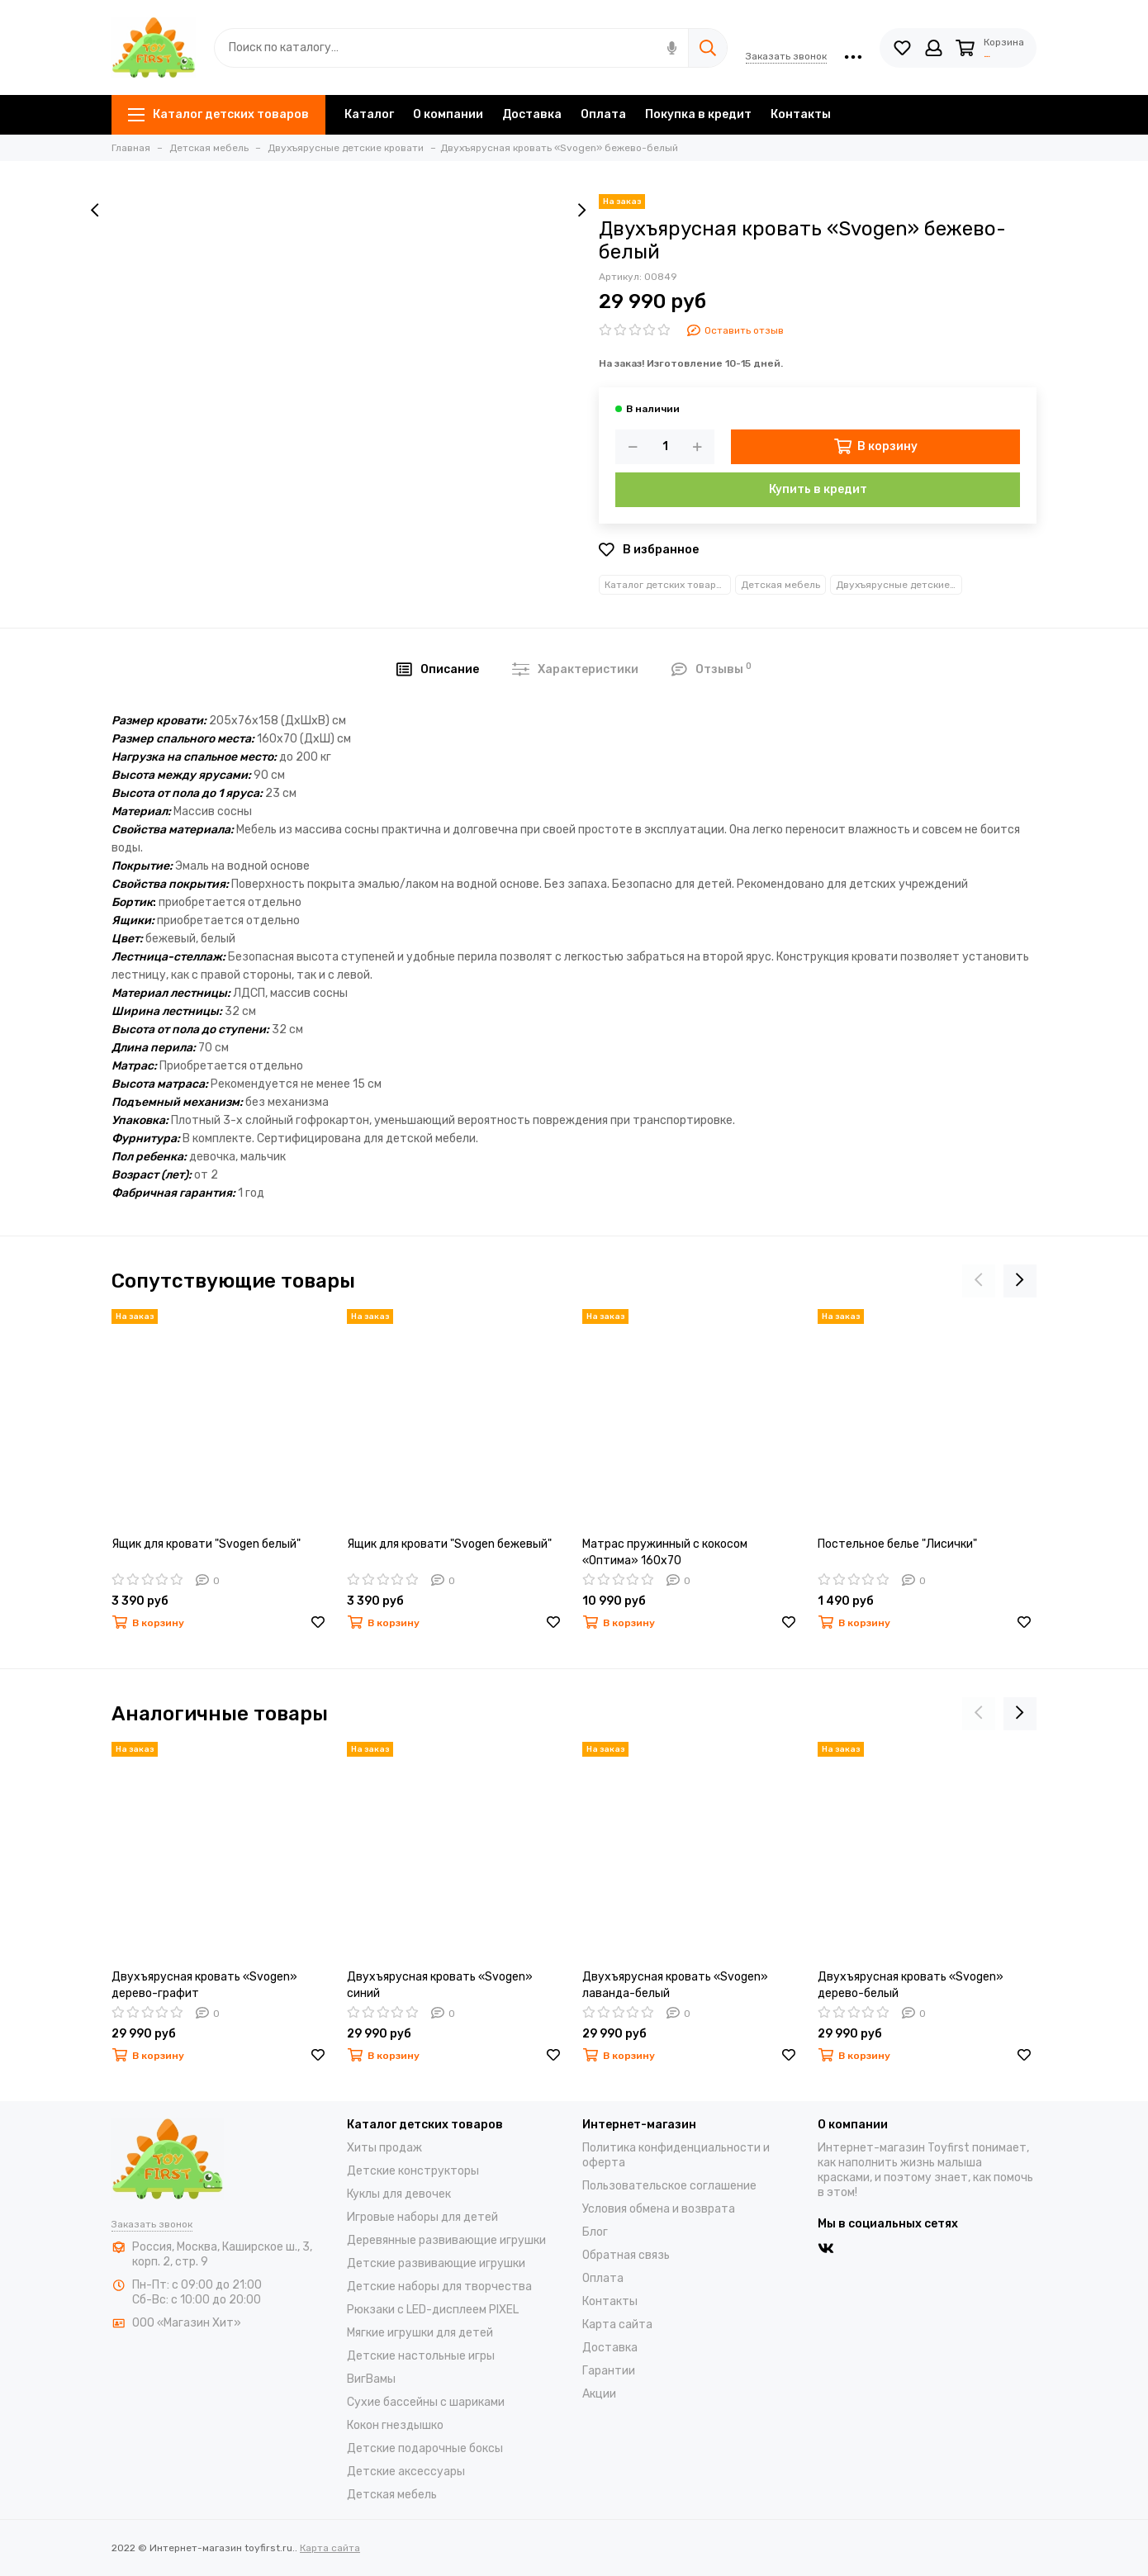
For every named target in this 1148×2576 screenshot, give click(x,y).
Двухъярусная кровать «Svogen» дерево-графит (204, 1985)
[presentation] (94, 211)
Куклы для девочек (399, 2194)
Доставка (532, 114)
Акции (599, 2394)
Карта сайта (617, 2324)
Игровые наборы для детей (422, 2217)
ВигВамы (371, 2379)
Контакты (801, 114)
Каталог (369, 114)
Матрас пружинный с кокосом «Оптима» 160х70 (664, 1552)
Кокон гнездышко (395, 2425)
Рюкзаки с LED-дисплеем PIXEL (433, 2310)
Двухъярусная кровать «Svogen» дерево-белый (910, 1985)
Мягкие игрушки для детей (420, 2333)
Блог (595, 2232)
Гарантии (608, 2371)
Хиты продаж (384, 2148)
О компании (448, 114)
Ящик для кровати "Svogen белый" (206, 1544)
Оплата (603, 114)
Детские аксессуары (406, 2472)
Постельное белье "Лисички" (897, 1544)
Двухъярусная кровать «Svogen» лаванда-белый (675, 1985)
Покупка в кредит (698, 114)
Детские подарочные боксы (425, 2448)
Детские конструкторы (413, 2171)
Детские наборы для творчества (439, 2286)
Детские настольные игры (421, 2356)
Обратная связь (626, 2255)
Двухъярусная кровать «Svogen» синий (440, 1985)
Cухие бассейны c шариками (426, 2402)
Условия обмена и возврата (658, 2209)
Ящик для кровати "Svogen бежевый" (449, 1544)
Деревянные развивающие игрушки (446, 2240)
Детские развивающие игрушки (436, 2263)
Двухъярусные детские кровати (899, 585)
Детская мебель (780, 585)
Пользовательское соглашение (669, 2186)
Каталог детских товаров (218, 114)
